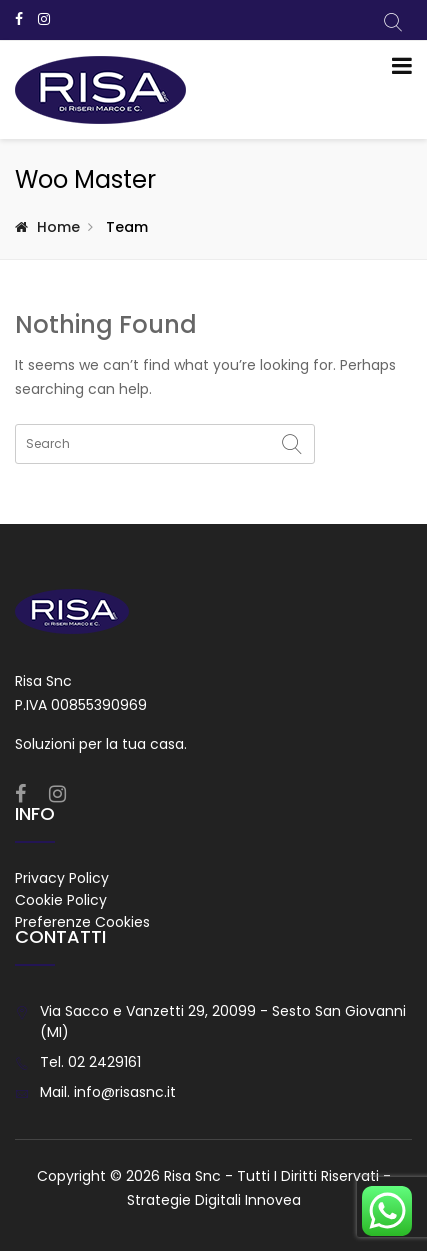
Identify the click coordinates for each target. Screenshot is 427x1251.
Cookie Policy (61, 900)
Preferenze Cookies (82, 922)
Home (58, 227)
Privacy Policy (62, 878)
